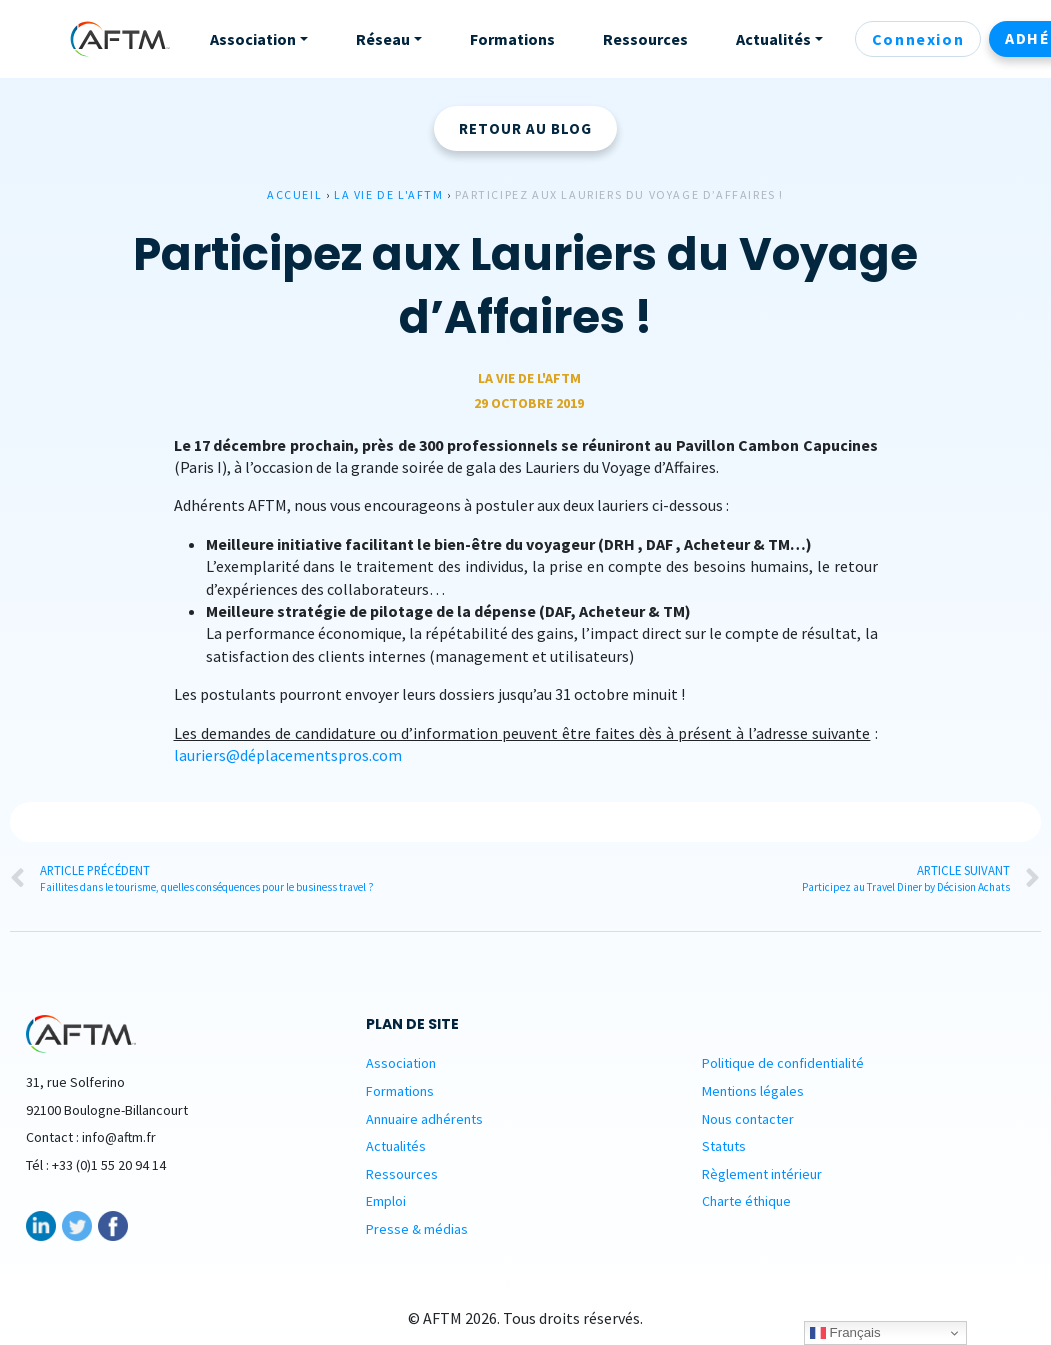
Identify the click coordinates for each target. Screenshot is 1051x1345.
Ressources (402, 1174)
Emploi (386, 1201)
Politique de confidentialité (783, 1063)
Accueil (294, 194)
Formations (400, 1091)
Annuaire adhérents (424, 1119)
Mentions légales (753, 1091)
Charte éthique (746, 1201)
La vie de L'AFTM (389, 194)
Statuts (724, 1146)
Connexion (918, 39)
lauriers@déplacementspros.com (288, 755)
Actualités (396, 1146)
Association (401, 1063)
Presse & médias (417, 1229)
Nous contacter (748, 1119)
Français (845, 1333)
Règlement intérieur (762, 1174)
